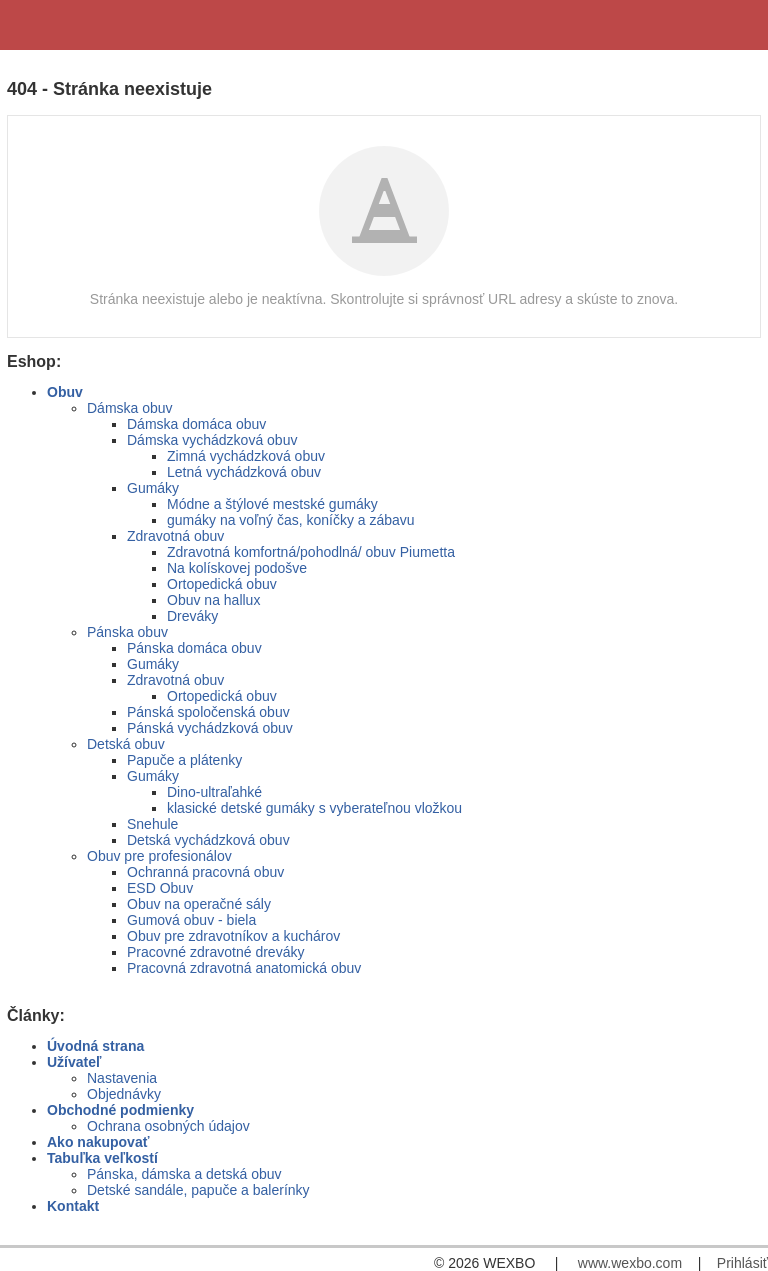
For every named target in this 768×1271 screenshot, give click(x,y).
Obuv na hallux (213, 600)
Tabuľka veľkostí (102, 1158)
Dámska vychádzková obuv (212, 440)
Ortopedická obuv (222, 584)
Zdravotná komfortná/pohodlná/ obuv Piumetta (311, 552)
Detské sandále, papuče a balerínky (198, 1190)
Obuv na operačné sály (199, 904)
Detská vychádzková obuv (208, 840)
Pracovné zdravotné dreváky (215, 952)
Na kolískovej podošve (237, 568)
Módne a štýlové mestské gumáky (272, 504)
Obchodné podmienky (120, 1110)
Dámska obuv (130, 408)
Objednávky (124, 1094)
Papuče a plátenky (184, 760)
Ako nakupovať (98, 1142)
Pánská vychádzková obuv (210, 728)
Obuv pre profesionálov (159, 856)
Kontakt (73, 1206)
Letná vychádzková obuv (244, 472)
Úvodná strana (95, 1046)
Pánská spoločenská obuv (208, 712)
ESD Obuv (160, 888)
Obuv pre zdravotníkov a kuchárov (233, 936)
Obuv (65, 392)
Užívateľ (74, 1062)
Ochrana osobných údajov (168, 1126)
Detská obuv (126, 744)
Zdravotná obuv (175, 536)
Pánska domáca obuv (194, 648)
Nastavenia (122, 1078)
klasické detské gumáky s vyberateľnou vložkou (314, 808)
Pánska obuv (127, 632)
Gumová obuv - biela (191, 920)
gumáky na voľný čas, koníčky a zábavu (291, 520)
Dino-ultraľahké (214, 792)
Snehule (152, 824)
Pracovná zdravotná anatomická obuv (244, 968)
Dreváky (192, 616)
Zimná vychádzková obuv (246, 456)
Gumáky (153, 488)
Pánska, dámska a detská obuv (184, 1174)
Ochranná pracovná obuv (205, 872)
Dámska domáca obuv (196, 424)
